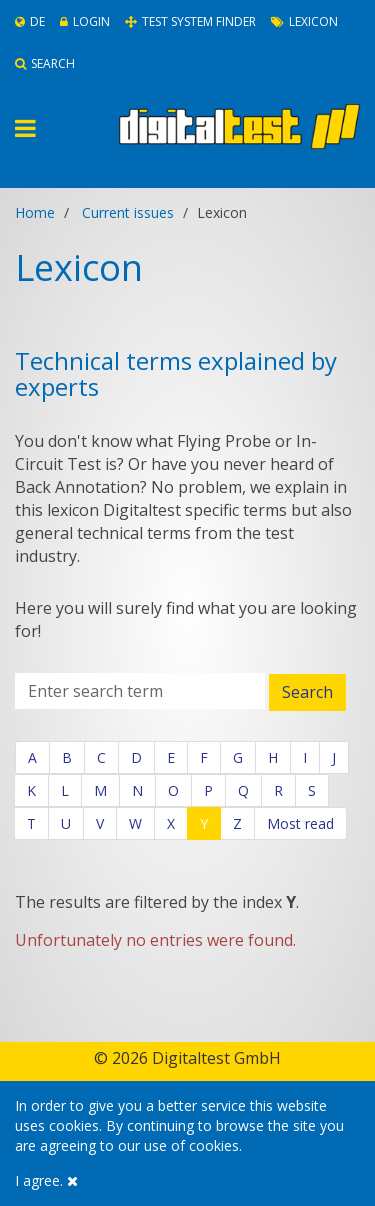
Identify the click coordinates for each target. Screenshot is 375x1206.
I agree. (46, 1180)
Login (85, 21)
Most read (300, 823)
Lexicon (304, 21)
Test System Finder (190, 21)
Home (35, 212)
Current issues (128, 212)
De (30, 21)
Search (45, 63)
